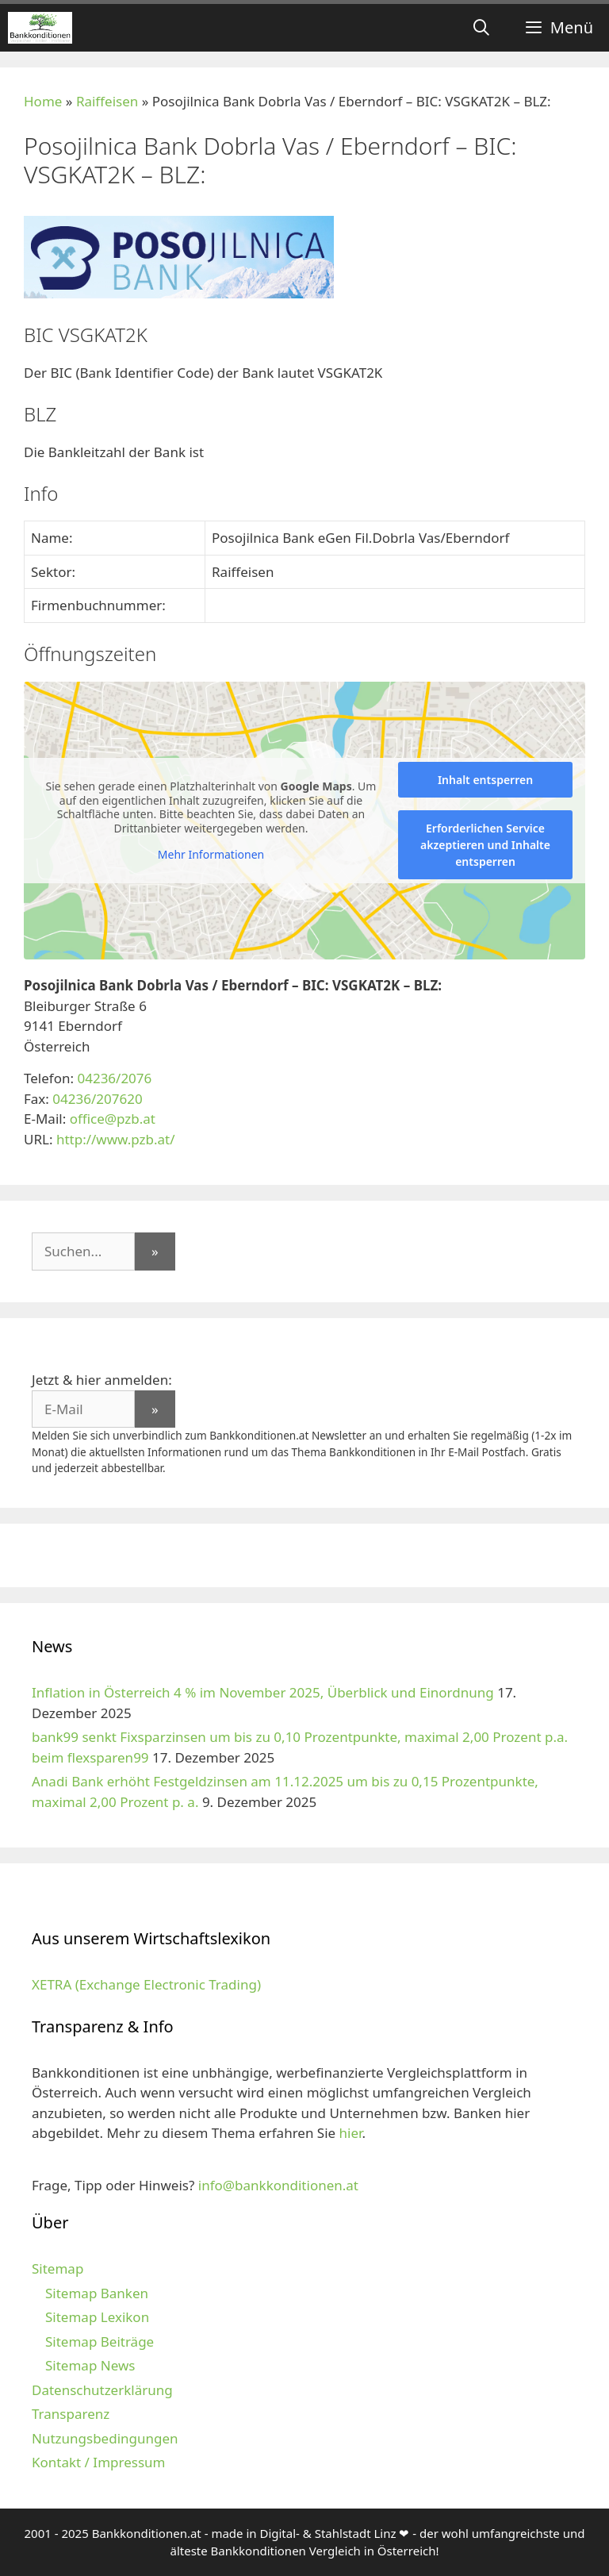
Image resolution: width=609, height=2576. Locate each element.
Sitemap (57, 2268)
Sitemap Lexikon (97, 2317)
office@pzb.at (112, 1118)
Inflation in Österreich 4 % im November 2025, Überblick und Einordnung (263, 1692)
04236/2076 (114, 1078)
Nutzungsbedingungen (105, 2438)
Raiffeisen (107, 101)
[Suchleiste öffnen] (481, 28)
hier (350, 2133)
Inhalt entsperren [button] (485, 779)
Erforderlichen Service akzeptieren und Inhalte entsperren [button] (485, 845)
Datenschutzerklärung (102, 2390)
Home (43, 101)
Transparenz (70, 2414)
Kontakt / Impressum (98, 2462)
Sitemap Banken (96, 2293)
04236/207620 (97, 1099)
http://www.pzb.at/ (115, 1139)
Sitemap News (90, 2365)
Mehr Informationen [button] (211, 855)
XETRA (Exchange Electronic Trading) (146, 1984)
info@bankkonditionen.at (278, 2185)
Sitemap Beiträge (99, 2341)
